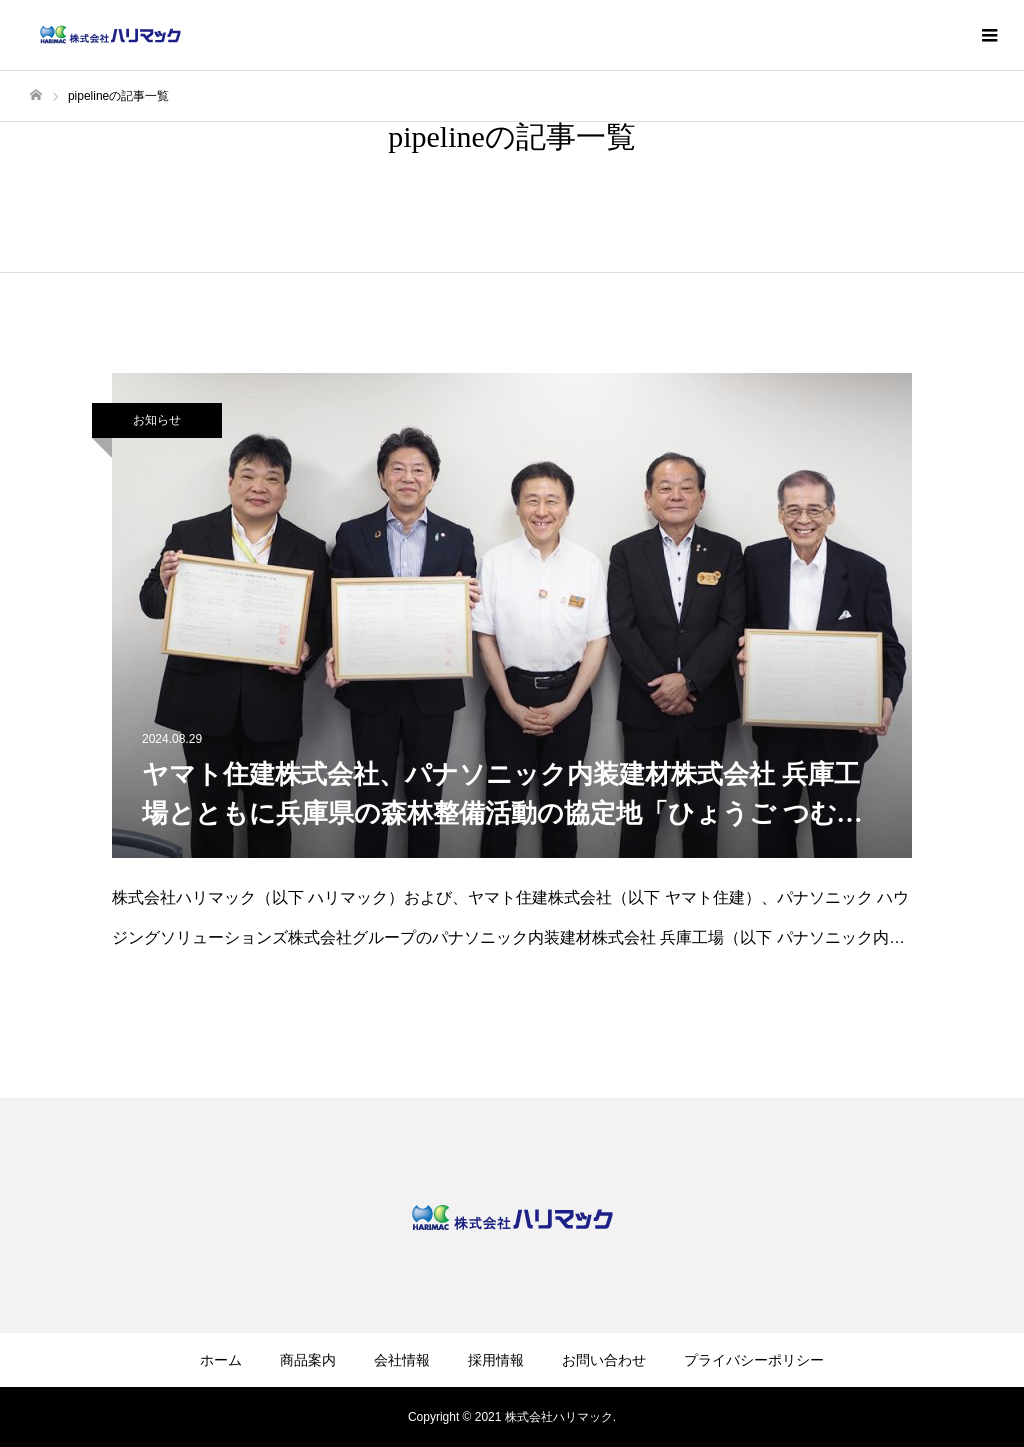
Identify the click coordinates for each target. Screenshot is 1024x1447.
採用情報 (496, 1360)
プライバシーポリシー (754, 1360)
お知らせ (157, 420)
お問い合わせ (604, 1360)
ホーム (221, 1360)
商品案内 (308, 1360)
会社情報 (402, 1360)
